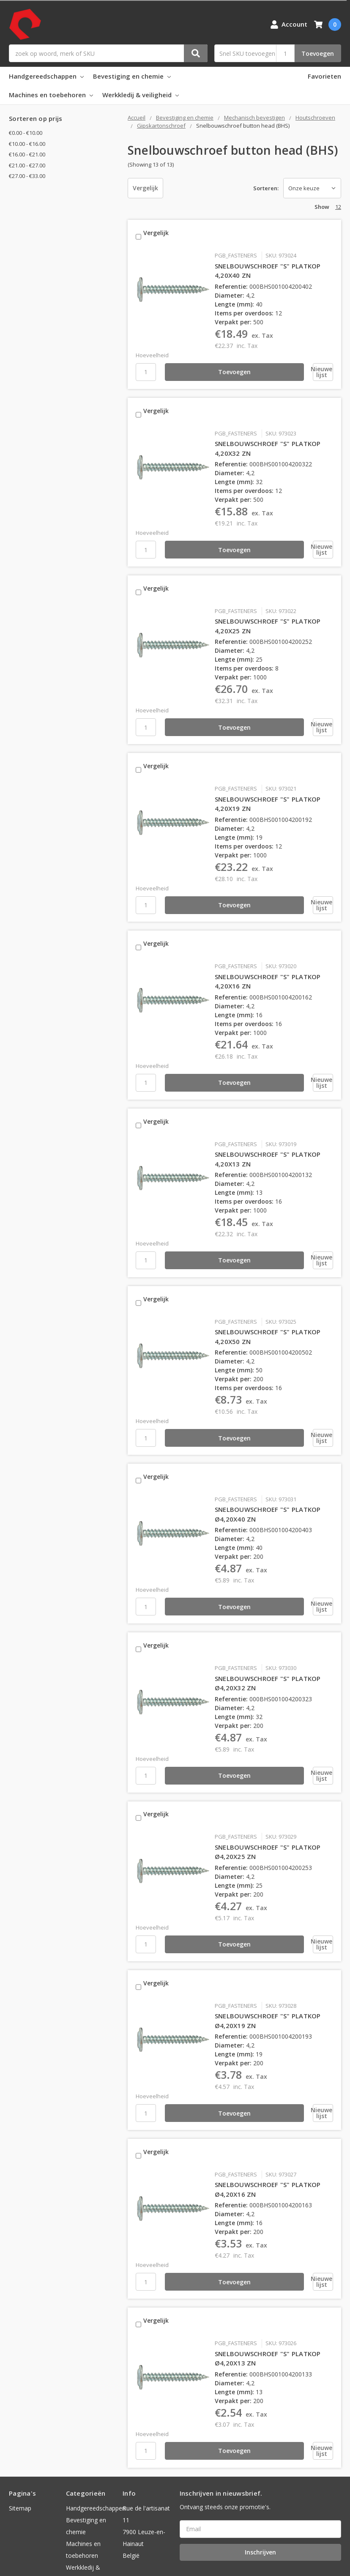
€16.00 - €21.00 (27, 154)
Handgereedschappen (46, 76)
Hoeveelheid (152, 349)
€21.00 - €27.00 (27, 165)
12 (338, 207)
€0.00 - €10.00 (25, 133)
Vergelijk (145, 188)
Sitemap (20, 2431)
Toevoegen (317, 53)
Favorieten (324, 76)
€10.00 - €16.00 (27, 144)
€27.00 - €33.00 (27, 176)
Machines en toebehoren (51, 94)
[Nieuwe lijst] (286, 366)
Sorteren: (266, 188)
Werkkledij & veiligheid (140, 94)
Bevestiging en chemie (132, 76)
